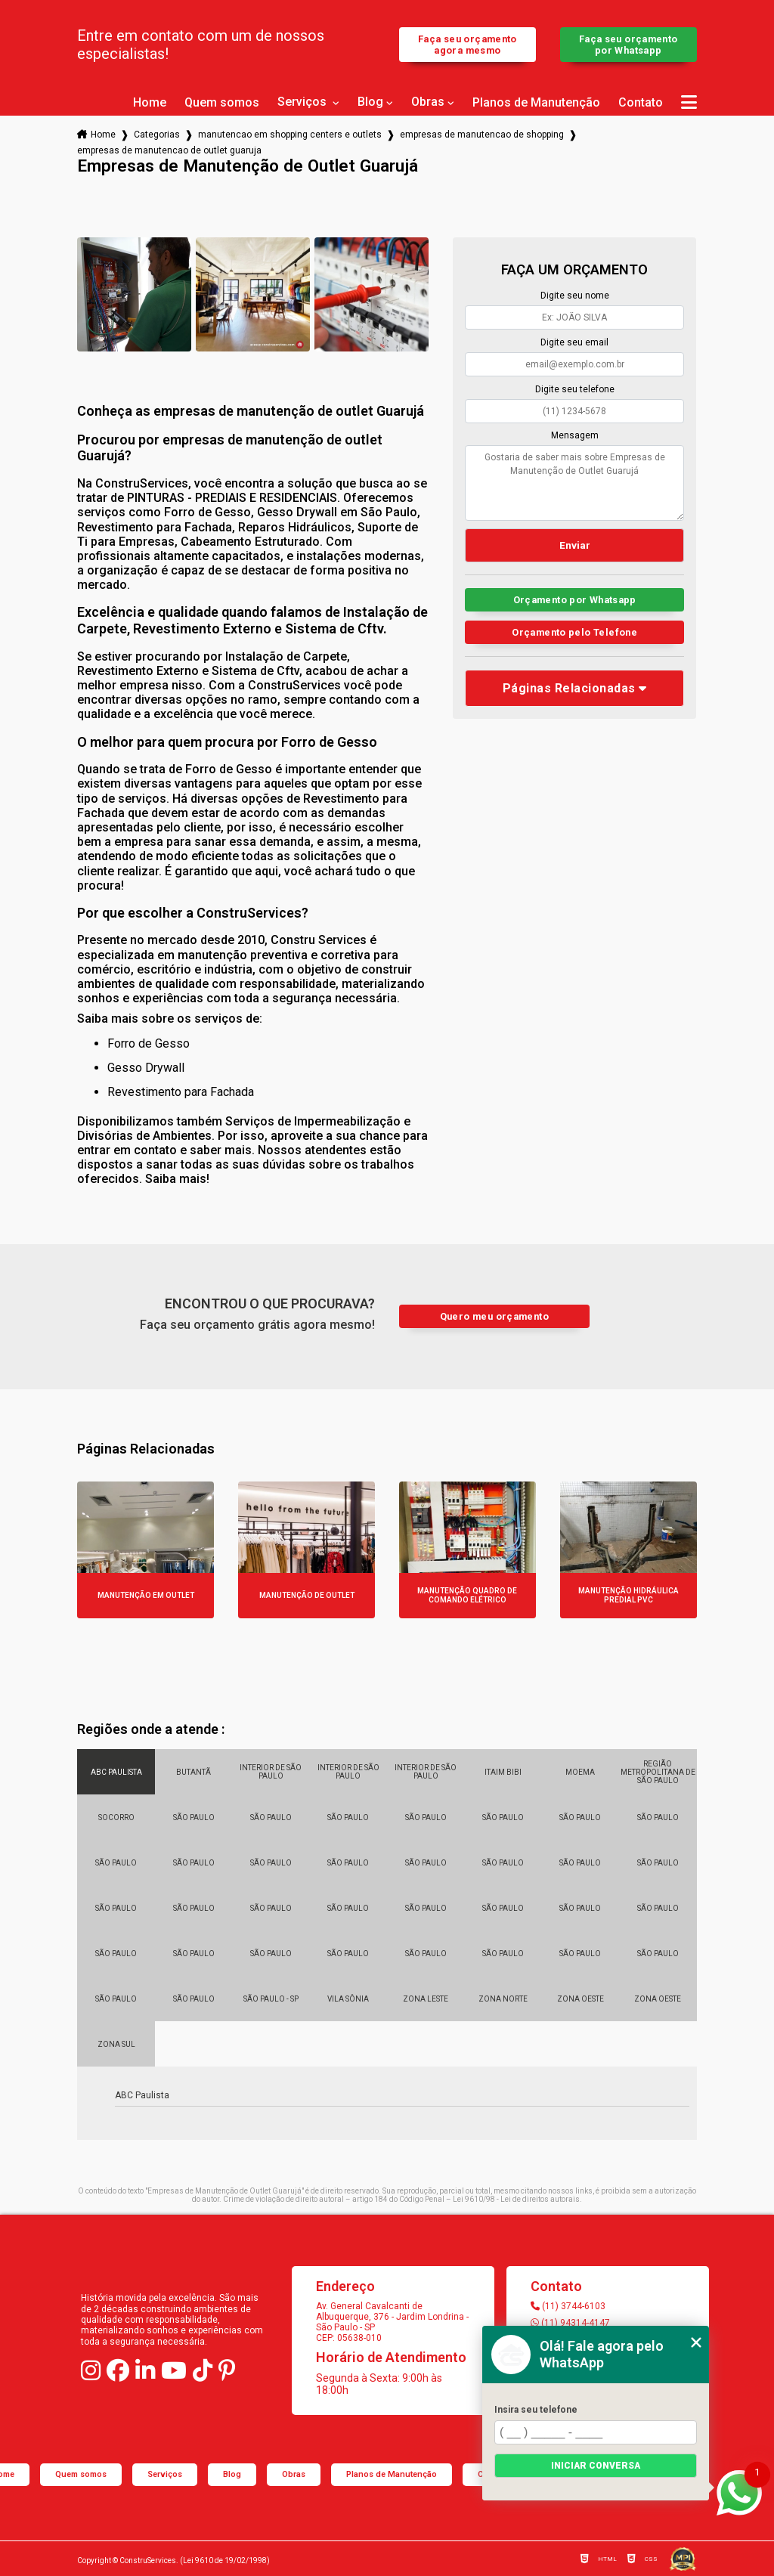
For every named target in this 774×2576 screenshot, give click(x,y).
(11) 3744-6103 (568, 2306)
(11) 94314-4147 (570, 2322)
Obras (427, 102)
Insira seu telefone (535, 2409)
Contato (640, 103)
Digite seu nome (574, 295)
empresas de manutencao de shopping (482, 134)
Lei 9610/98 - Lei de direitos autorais (516, 2199)
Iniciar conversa (595, 2465)
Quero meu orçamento (494, 1316)
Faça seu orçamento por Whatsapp (628, 44)
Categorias (157, 134)
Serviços (303, 102)
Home (149, 103)
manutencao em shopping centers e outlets (290, 134)
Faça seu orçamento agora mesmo (467, 44)
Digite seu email (574, 342)
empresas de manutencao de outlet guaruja (169, 150)
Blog (370, 102)
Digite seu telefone (575, 389)
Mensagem (575, 435)
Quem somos (221, 103)
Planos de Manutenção (536, 103)
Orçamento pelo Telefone (574, 632)
